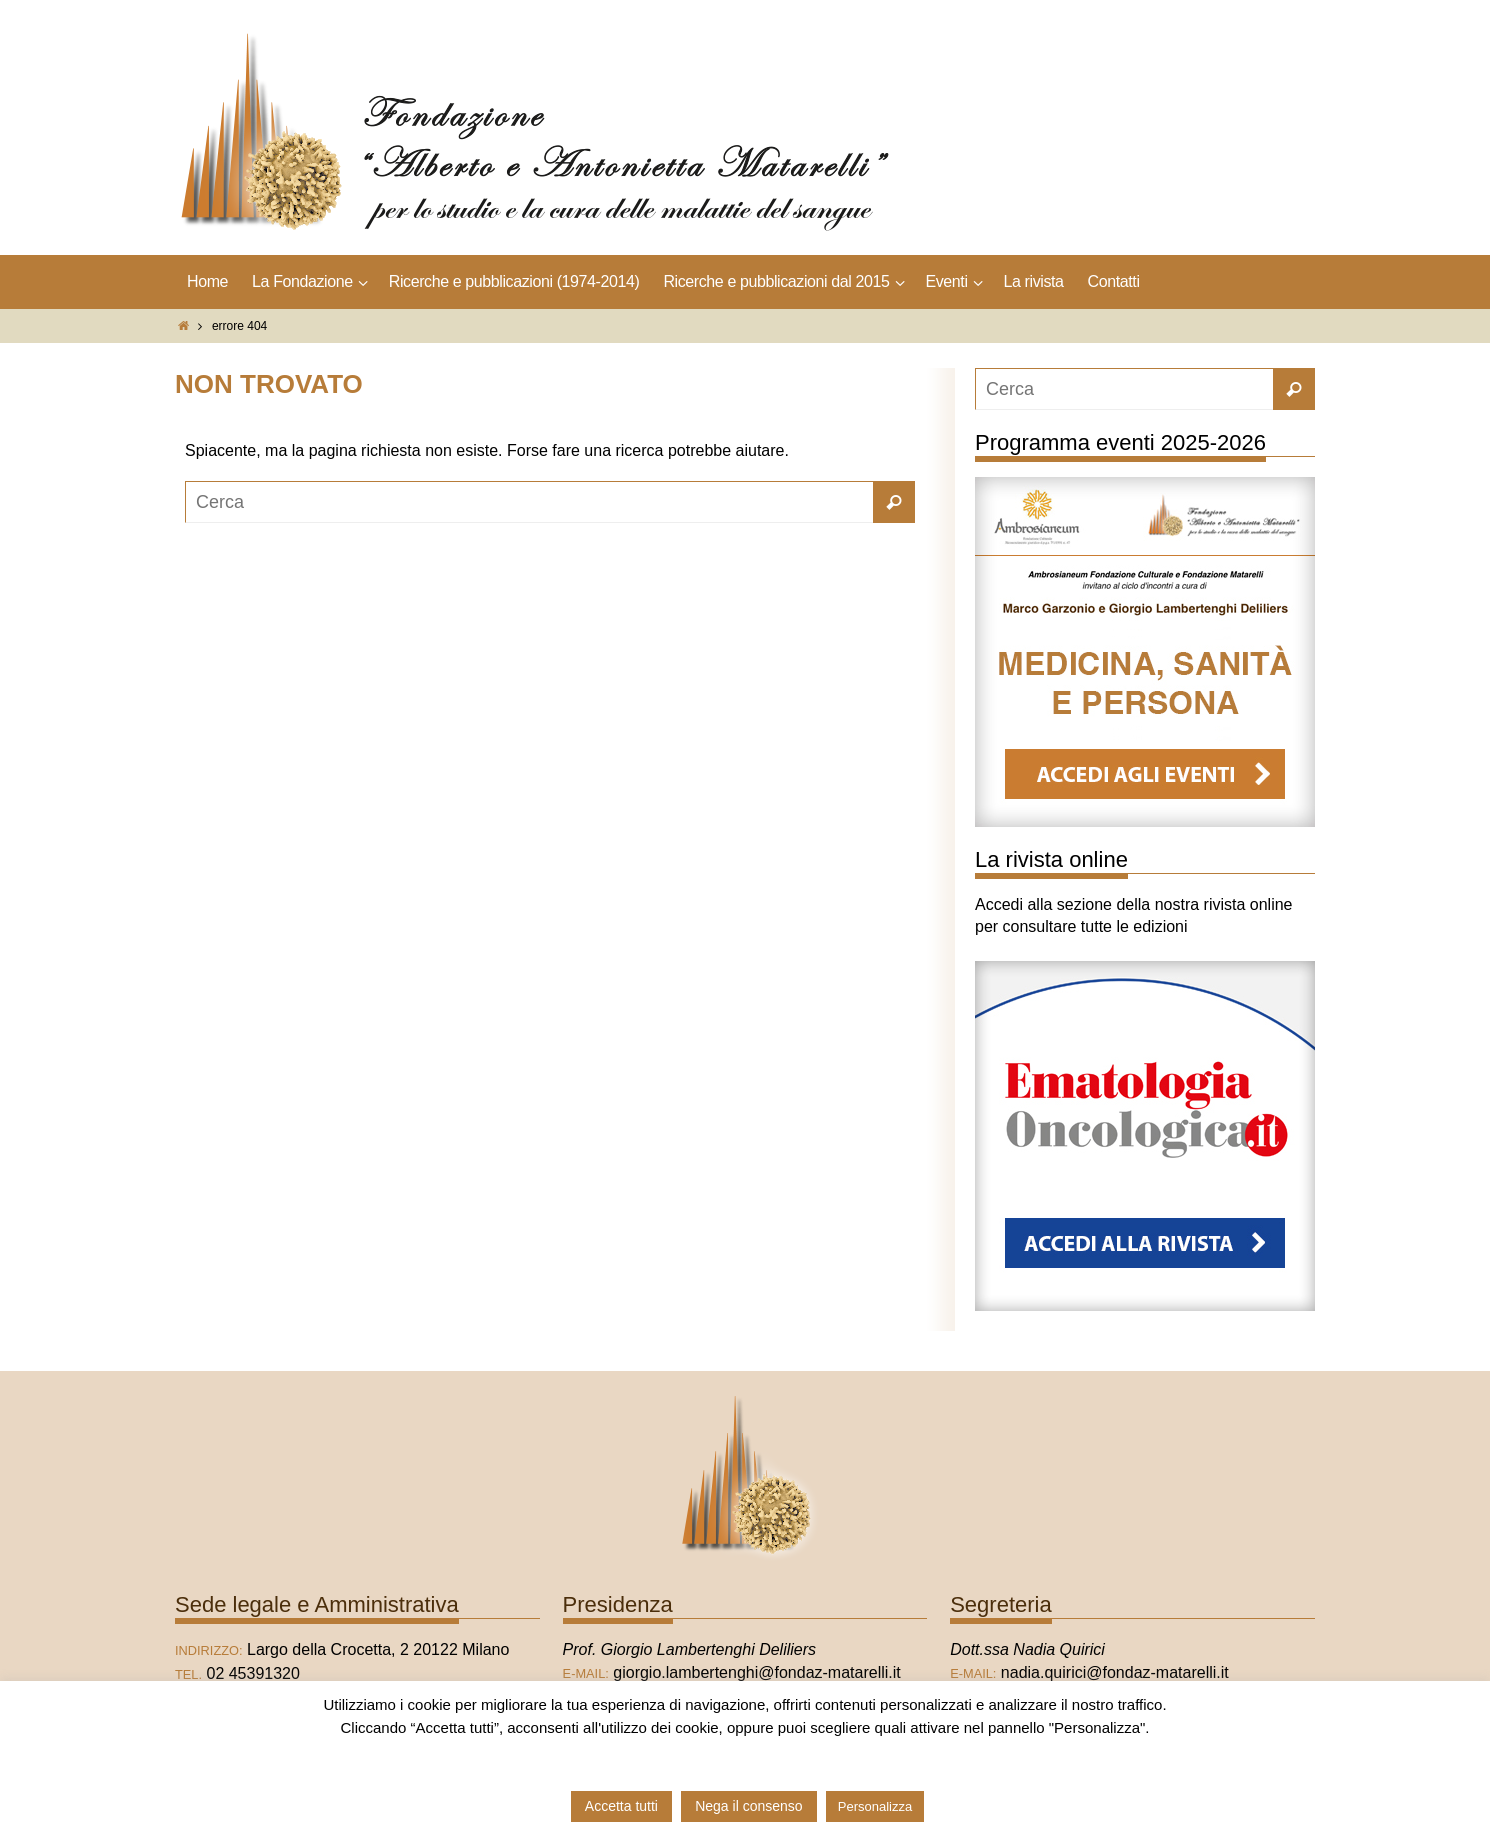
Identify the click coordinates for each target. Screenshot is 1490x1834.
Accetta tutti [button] (621, 1806)
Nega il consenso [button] (748, 1806)
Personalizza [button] (875, 1806)
